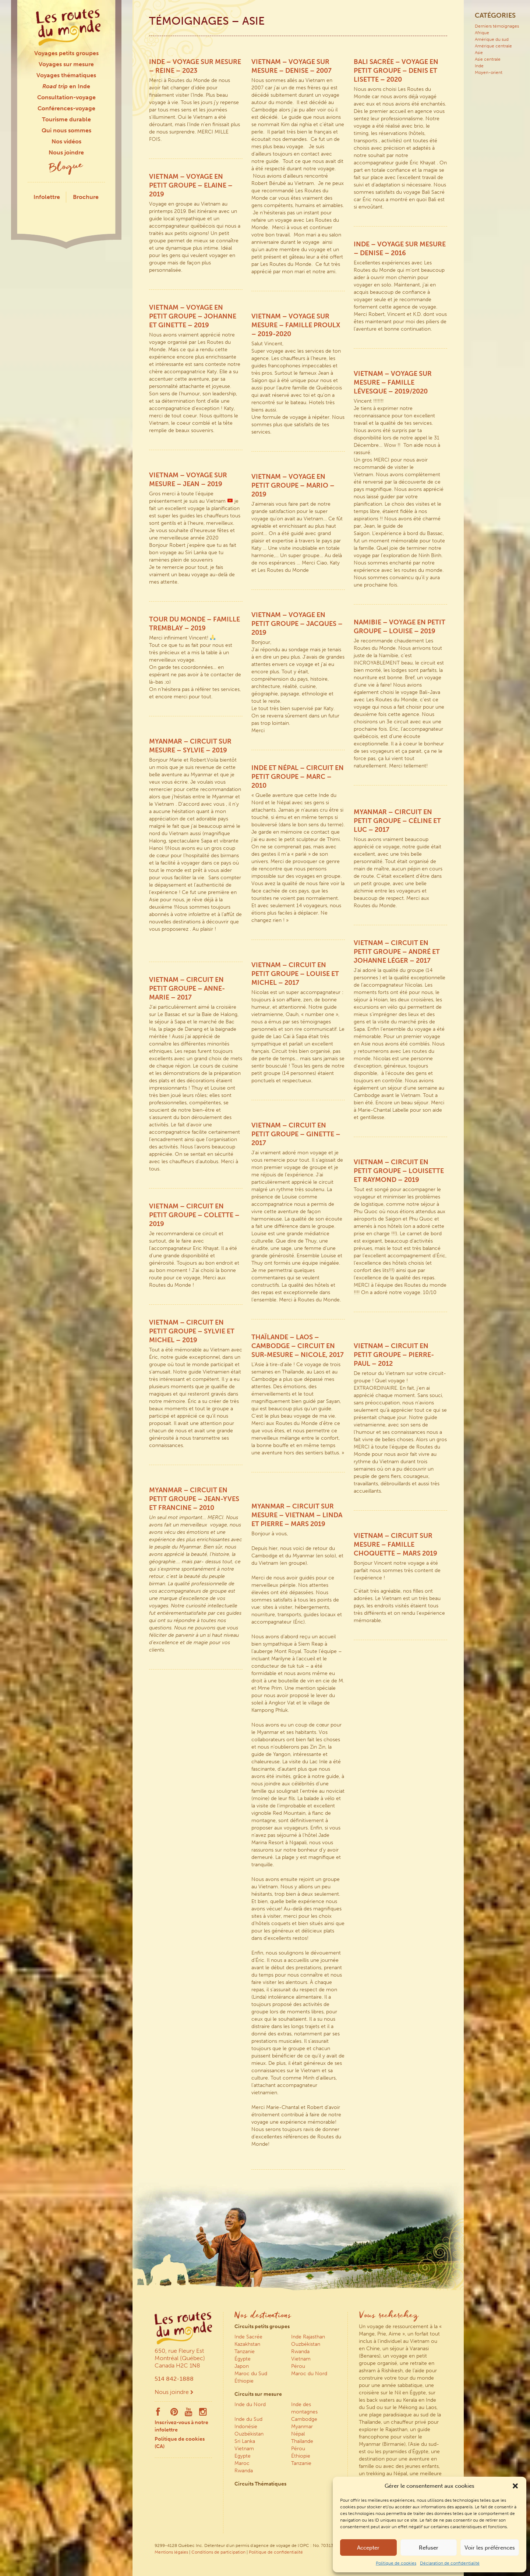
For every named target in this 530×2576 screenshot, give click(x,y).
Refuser (428, 2547)
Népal (298, 2434)
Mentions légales (171, 2552)
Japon (241, 2366)
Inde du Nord (250, 2404)
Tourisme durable (66, 119)
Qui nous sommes (66, 130)
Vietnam (301, 2359)
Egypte (242, 2456)
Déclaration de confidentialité (450, 2563)
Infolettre (46, 196)
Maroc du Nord (309, 2373)
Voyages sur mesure (66, 64)
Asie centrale (488, 59)
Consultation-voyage (66, 97)
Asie (479, 52)
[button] (515, 2486)
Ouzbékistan (305, 2344)
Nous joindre (66, 152)
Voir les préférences (489, 2547)
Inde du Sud (248, 2419)
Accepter (368, 2547)
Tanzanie (244, 2351)
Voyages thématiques (66, 75)
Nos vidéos (66, 141)
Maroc (242, 2463)
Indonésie (245, 2426)
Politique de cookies (396, 2563)
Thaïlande (302, 2441)
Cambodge (304, 2419)
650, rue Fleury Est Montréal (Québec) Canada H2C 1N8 (180, 2358)
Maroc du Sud (250, 2373)
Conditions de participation (218, 2552)
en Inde (66, 86)
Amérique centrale (493, 46)
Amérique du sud (492, 39)
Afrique (482, 32)
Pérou (298, 2366)
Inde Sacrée (248, 2337)
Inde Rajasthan (308, 2337)
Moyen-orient (488, 72)
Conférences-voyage (66, 108)
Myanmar (302, 2426)
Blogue (66, 167)
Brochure (86, 196)
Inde (479, 65)
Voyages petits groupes (66, 53)
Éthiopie (244, 2381)
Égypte (242, 2359)
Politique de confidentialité (276, 2552)
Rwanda (300, 2351)
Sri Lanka (244, 2441)
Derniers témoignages (497, 26)
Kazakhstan (247, 2344)
